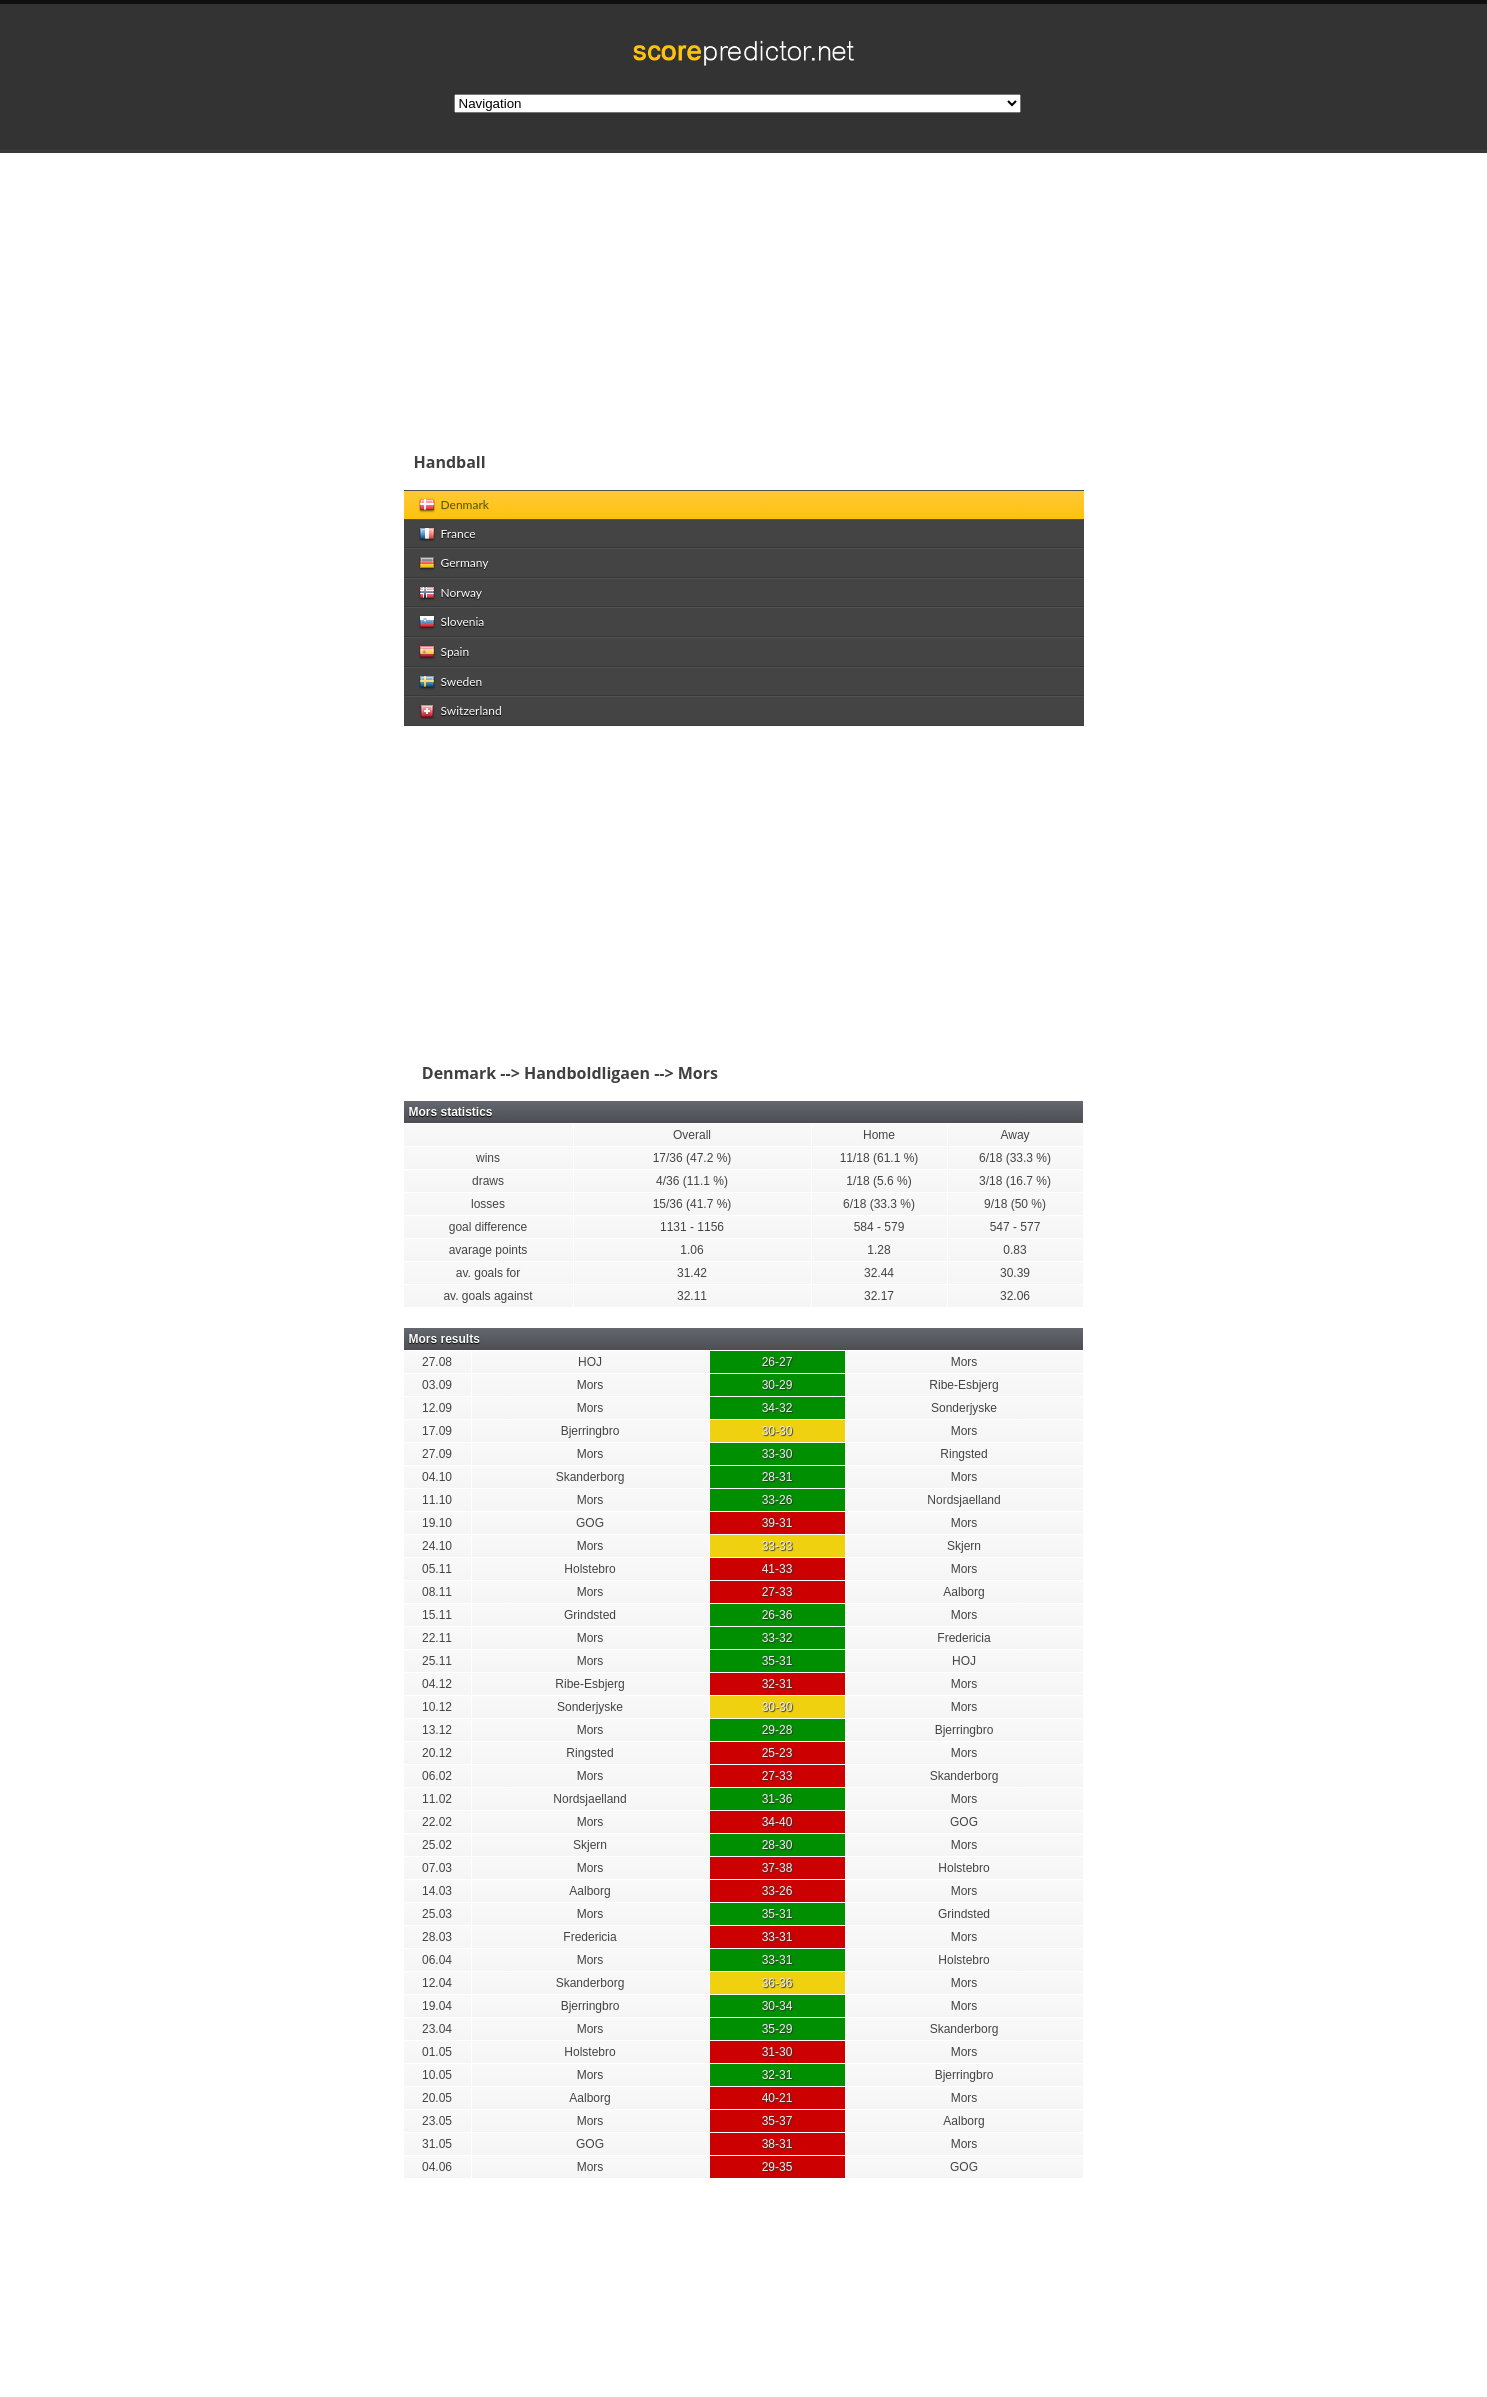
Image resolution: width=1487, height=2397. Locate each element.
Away (1014, 1135)
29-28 (777, 1730)
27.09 (437, 1454)
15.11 (437, 1615)
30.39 (1015, 1273)
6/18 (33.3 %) (1015, 1158)
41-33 (777, 1569)
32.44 (879, 1273)
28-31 (777, 1477)
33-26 (777, 1500)
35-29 (777, 2029)
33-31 (777, 1937)
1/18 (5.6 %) (878, 1181)
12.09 (437, 1408)
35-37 (777, 2121)
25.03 (437, 1914)
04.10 (437, 1477)
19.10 (437, 1523)
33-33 (777, 1546)
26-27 (777, 1362)
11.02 (437, 1799)
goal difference (488, 1227)
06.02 (437, 1776)
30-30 (777, 1431)
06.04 (437, 1960)
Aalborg (963, 1592)
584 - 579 (879, 1227)
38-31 (777, 2144)
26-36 (777, 1615)
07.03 (437, 1868)
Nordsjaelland (963, 1500)
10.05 (437, 2075)
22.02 (437, 1822)
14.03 (437, 1891)
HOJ (590, 1362)
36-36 (777, 1983)
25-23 (777, 1753)
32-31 (777, 1684)
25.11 (437, 1661)
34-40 (777, 1822)
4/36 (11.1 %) (692, 1181)
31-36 (777, 1799)
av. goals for (488, 1273)
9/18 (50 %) (1015, 1204)
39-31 (777, 1523)
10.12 (437, 1707)
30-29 (777, 1385)
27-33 (777, 1592)
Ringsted (963, 1454)
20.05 (437, 2098)
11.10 (437, 1500)
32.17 (879, 1296)
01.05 (437, 2052)
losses (488, 1204)
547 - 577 (1015, 1227)
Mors (964, 1362)
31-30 (777, 2052)
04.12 (437, 1684)
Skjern (964, 1546)
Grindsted (590, 1615)
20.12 (437, 1753)
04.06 (437, 2167)
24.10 (437, 1546)
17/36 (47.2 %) (692, 1158)
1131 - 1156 (692, 1227)
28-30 (777, 1845)
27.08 (437, 1362)
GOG (590, 1523)
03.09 (437, 1385)
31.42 (692, 1273)
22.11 (437, 1638)
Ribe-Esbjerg (963, 1385)
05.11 (437, 1569)
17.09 (437, 1431)
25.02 (437, 1845)
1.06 (691, 1250)
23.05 (437, 2121)
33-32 (777, 1638)
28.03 (437, 1937)
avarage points (488, 1250)
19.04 (437, 2006)
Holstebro (589, 1569)
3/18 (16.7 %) (1015, 1181)
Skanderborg (590, 1477)
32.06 (1015, 1296)
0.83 (1014, 1250)
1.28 (878, 1250)
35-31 (777, 1661)
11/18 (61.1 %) (879, 1158)
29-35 (777, 2167)
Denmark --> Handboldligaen (532, 1073)
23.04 (437, 2029)
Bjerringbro (590, 1431)
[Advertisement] (874, 294)
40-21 (777, 2098)
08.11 (437, 1592)
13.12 (437, 1730)
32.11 (692, 1296)
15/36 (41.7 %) (692, 1204)
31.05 (437, 2144)
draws (488, 1181)
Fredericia (963, 1638)
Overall (692, 1135)
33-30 (777, 1454)
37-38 (777, 1868)
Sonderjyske (964, 1408)
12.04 (437, 1983)
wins (488, 1158)
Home (879, 1135)
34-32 (777, 1408)
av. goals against (487, 1296)
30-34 (777, 2006)
